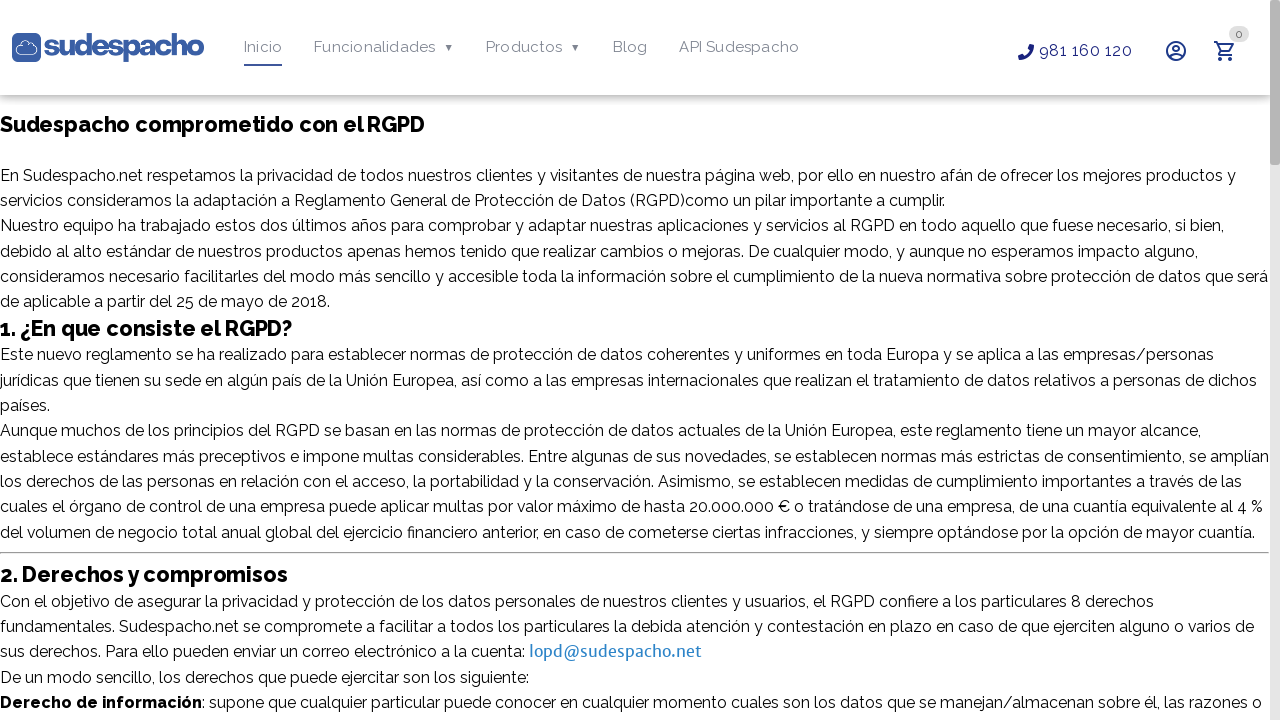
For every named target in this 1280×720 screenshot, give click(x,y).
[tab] (263, 48)
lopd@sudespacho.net (616, 684)
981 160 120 (1075, 50)
